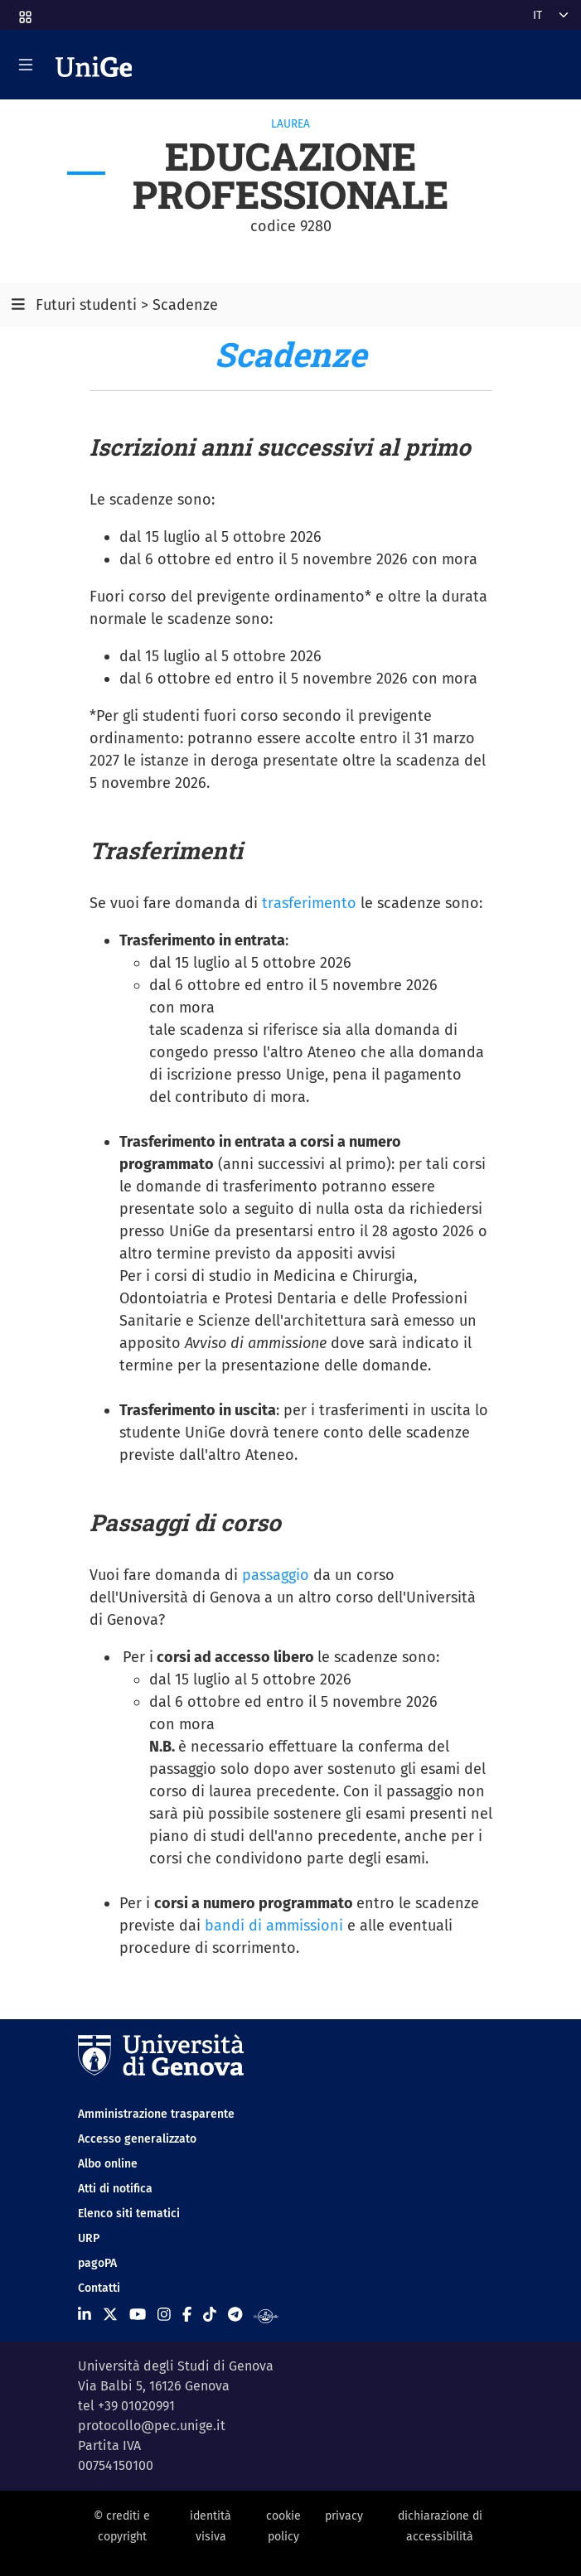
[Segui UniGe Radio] (266, 2315)
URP (88, 2238)
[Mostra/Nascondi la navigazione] (26, 64)
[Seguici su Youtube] (137, 2315)
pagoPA (97, 2263)
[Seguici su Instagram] (164, 2315)
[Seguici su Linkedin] (84, 2315)
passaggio (275, 1575)
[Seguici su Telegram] (235, 2315)
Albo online (108, 2164)
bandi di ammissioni (274, 1925)
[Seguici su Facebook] (186, 2315)
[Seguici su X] (110, 2315)
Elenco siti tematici (129, 2213)
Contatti (99, 2288)
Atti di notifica (115, 2189)
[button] (24, 12)
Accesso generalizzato (137, 2139)
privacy (344, 2516)
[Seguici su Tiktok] (209, 2315)
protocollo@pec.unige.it (151, 2425)
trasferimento (309, 903)
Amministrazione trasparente (156, 2114)
